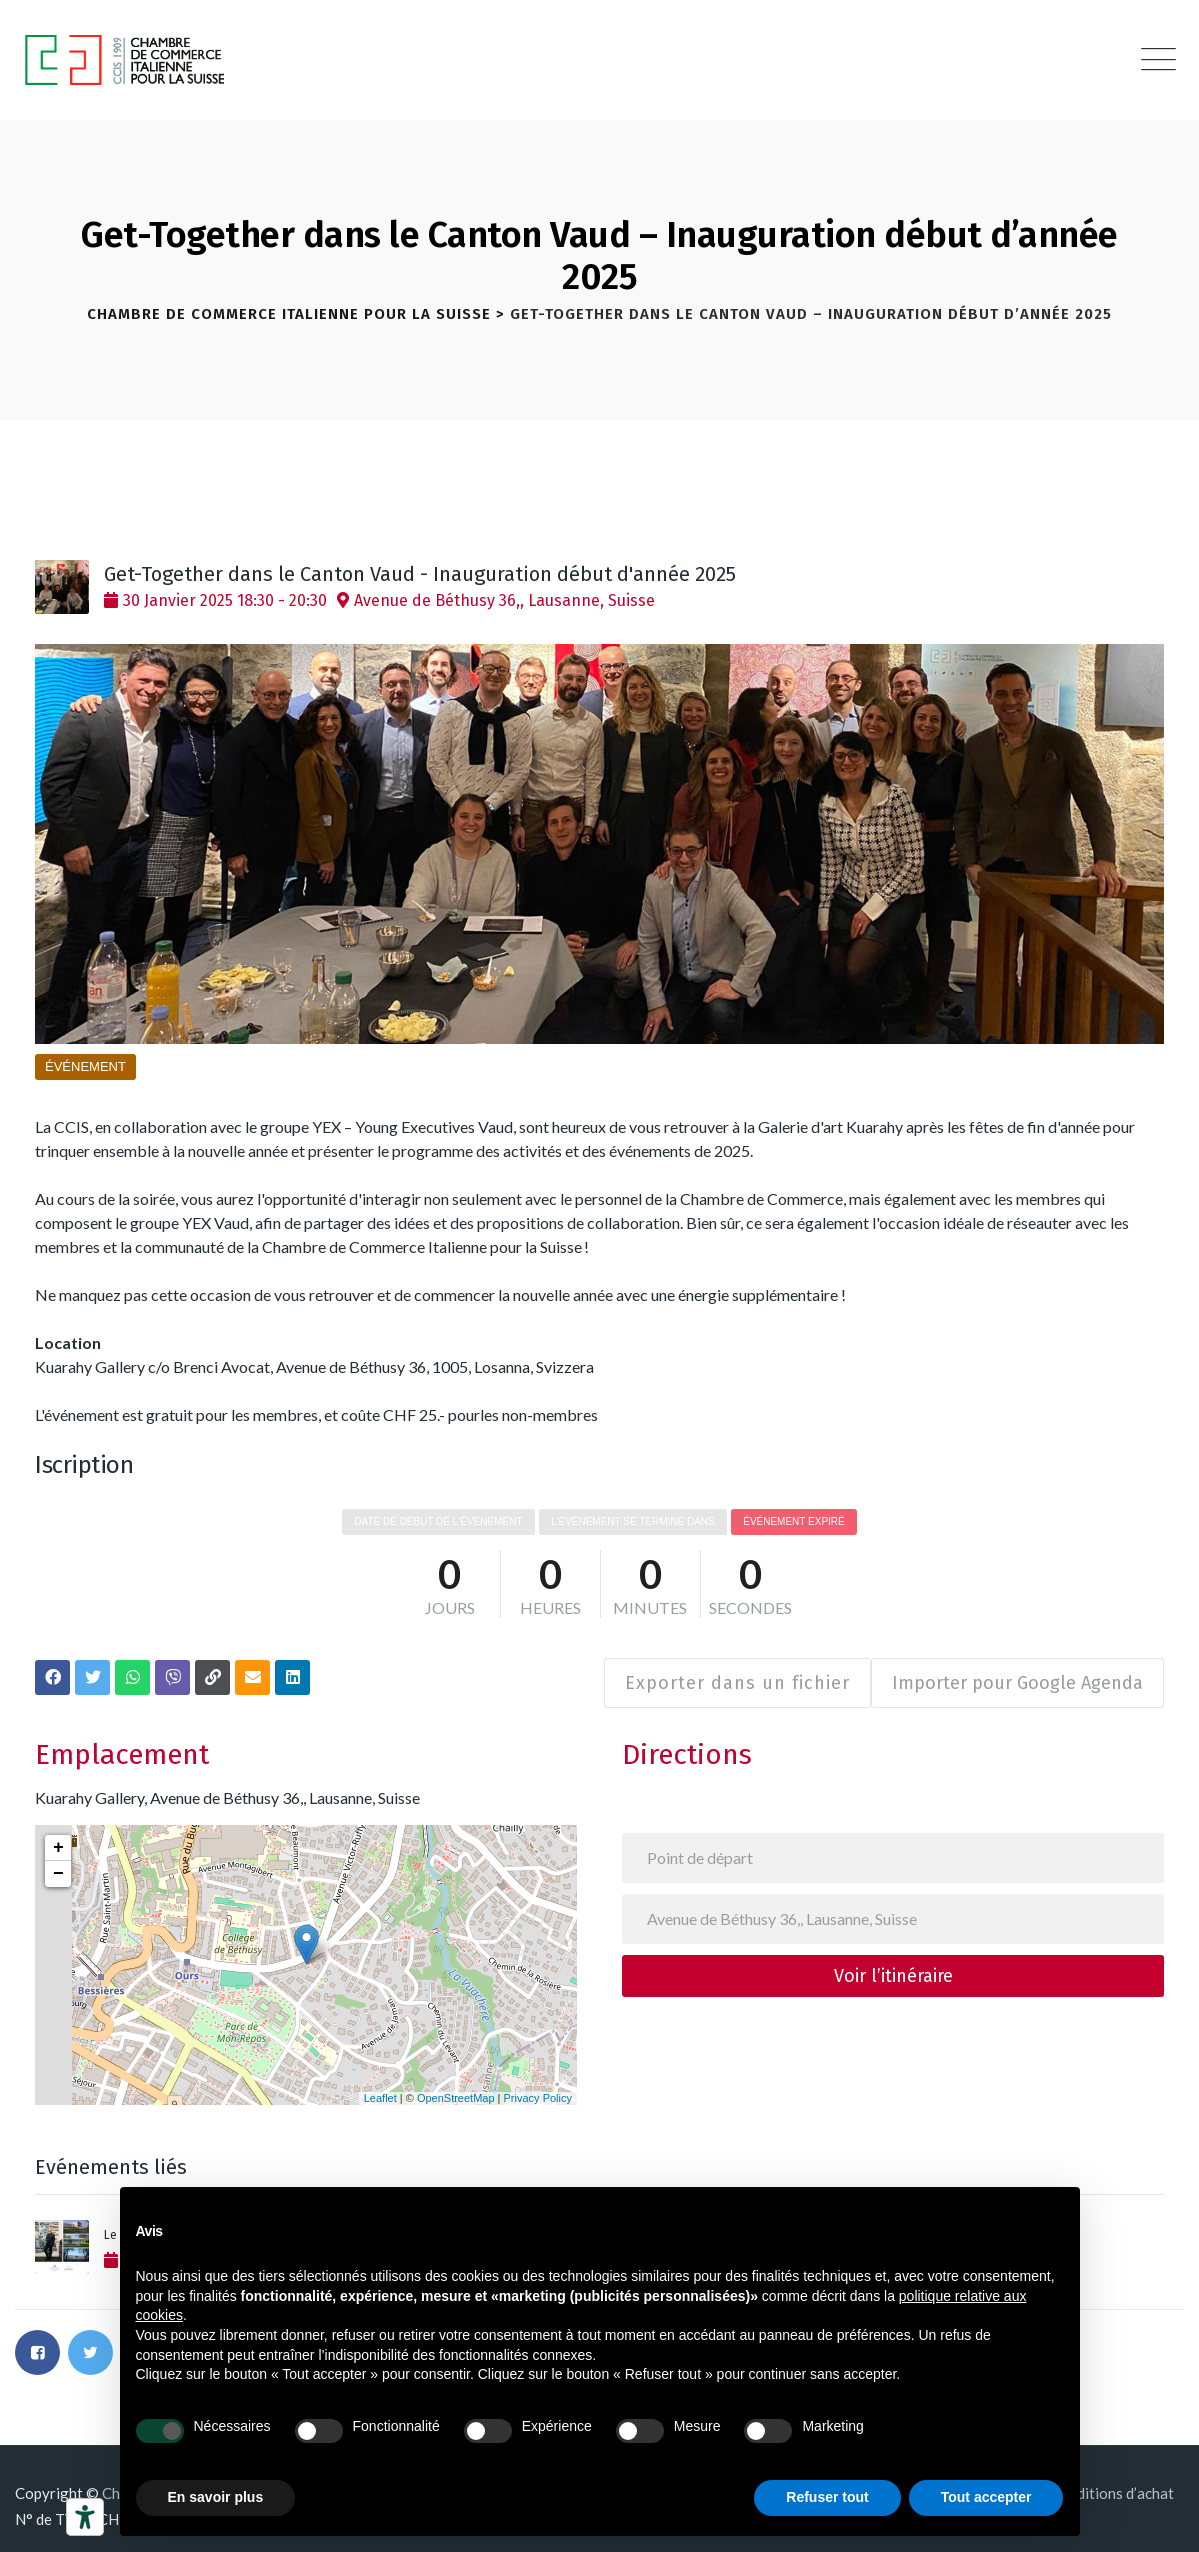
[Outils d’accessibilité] (85, 2517)
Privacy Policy (538, 2088)
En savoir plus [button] (216, 2497)
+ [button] (58, 1838)
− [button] (58, 1864)
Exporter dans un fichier (727, 1673)
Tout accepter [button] (986, 2497)
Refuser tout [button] (827, 2497)
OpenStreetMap (456, 2088)
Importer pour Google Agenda (1017, 1673)
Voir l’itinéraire (893, 1966)
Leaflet (380, 2088)
